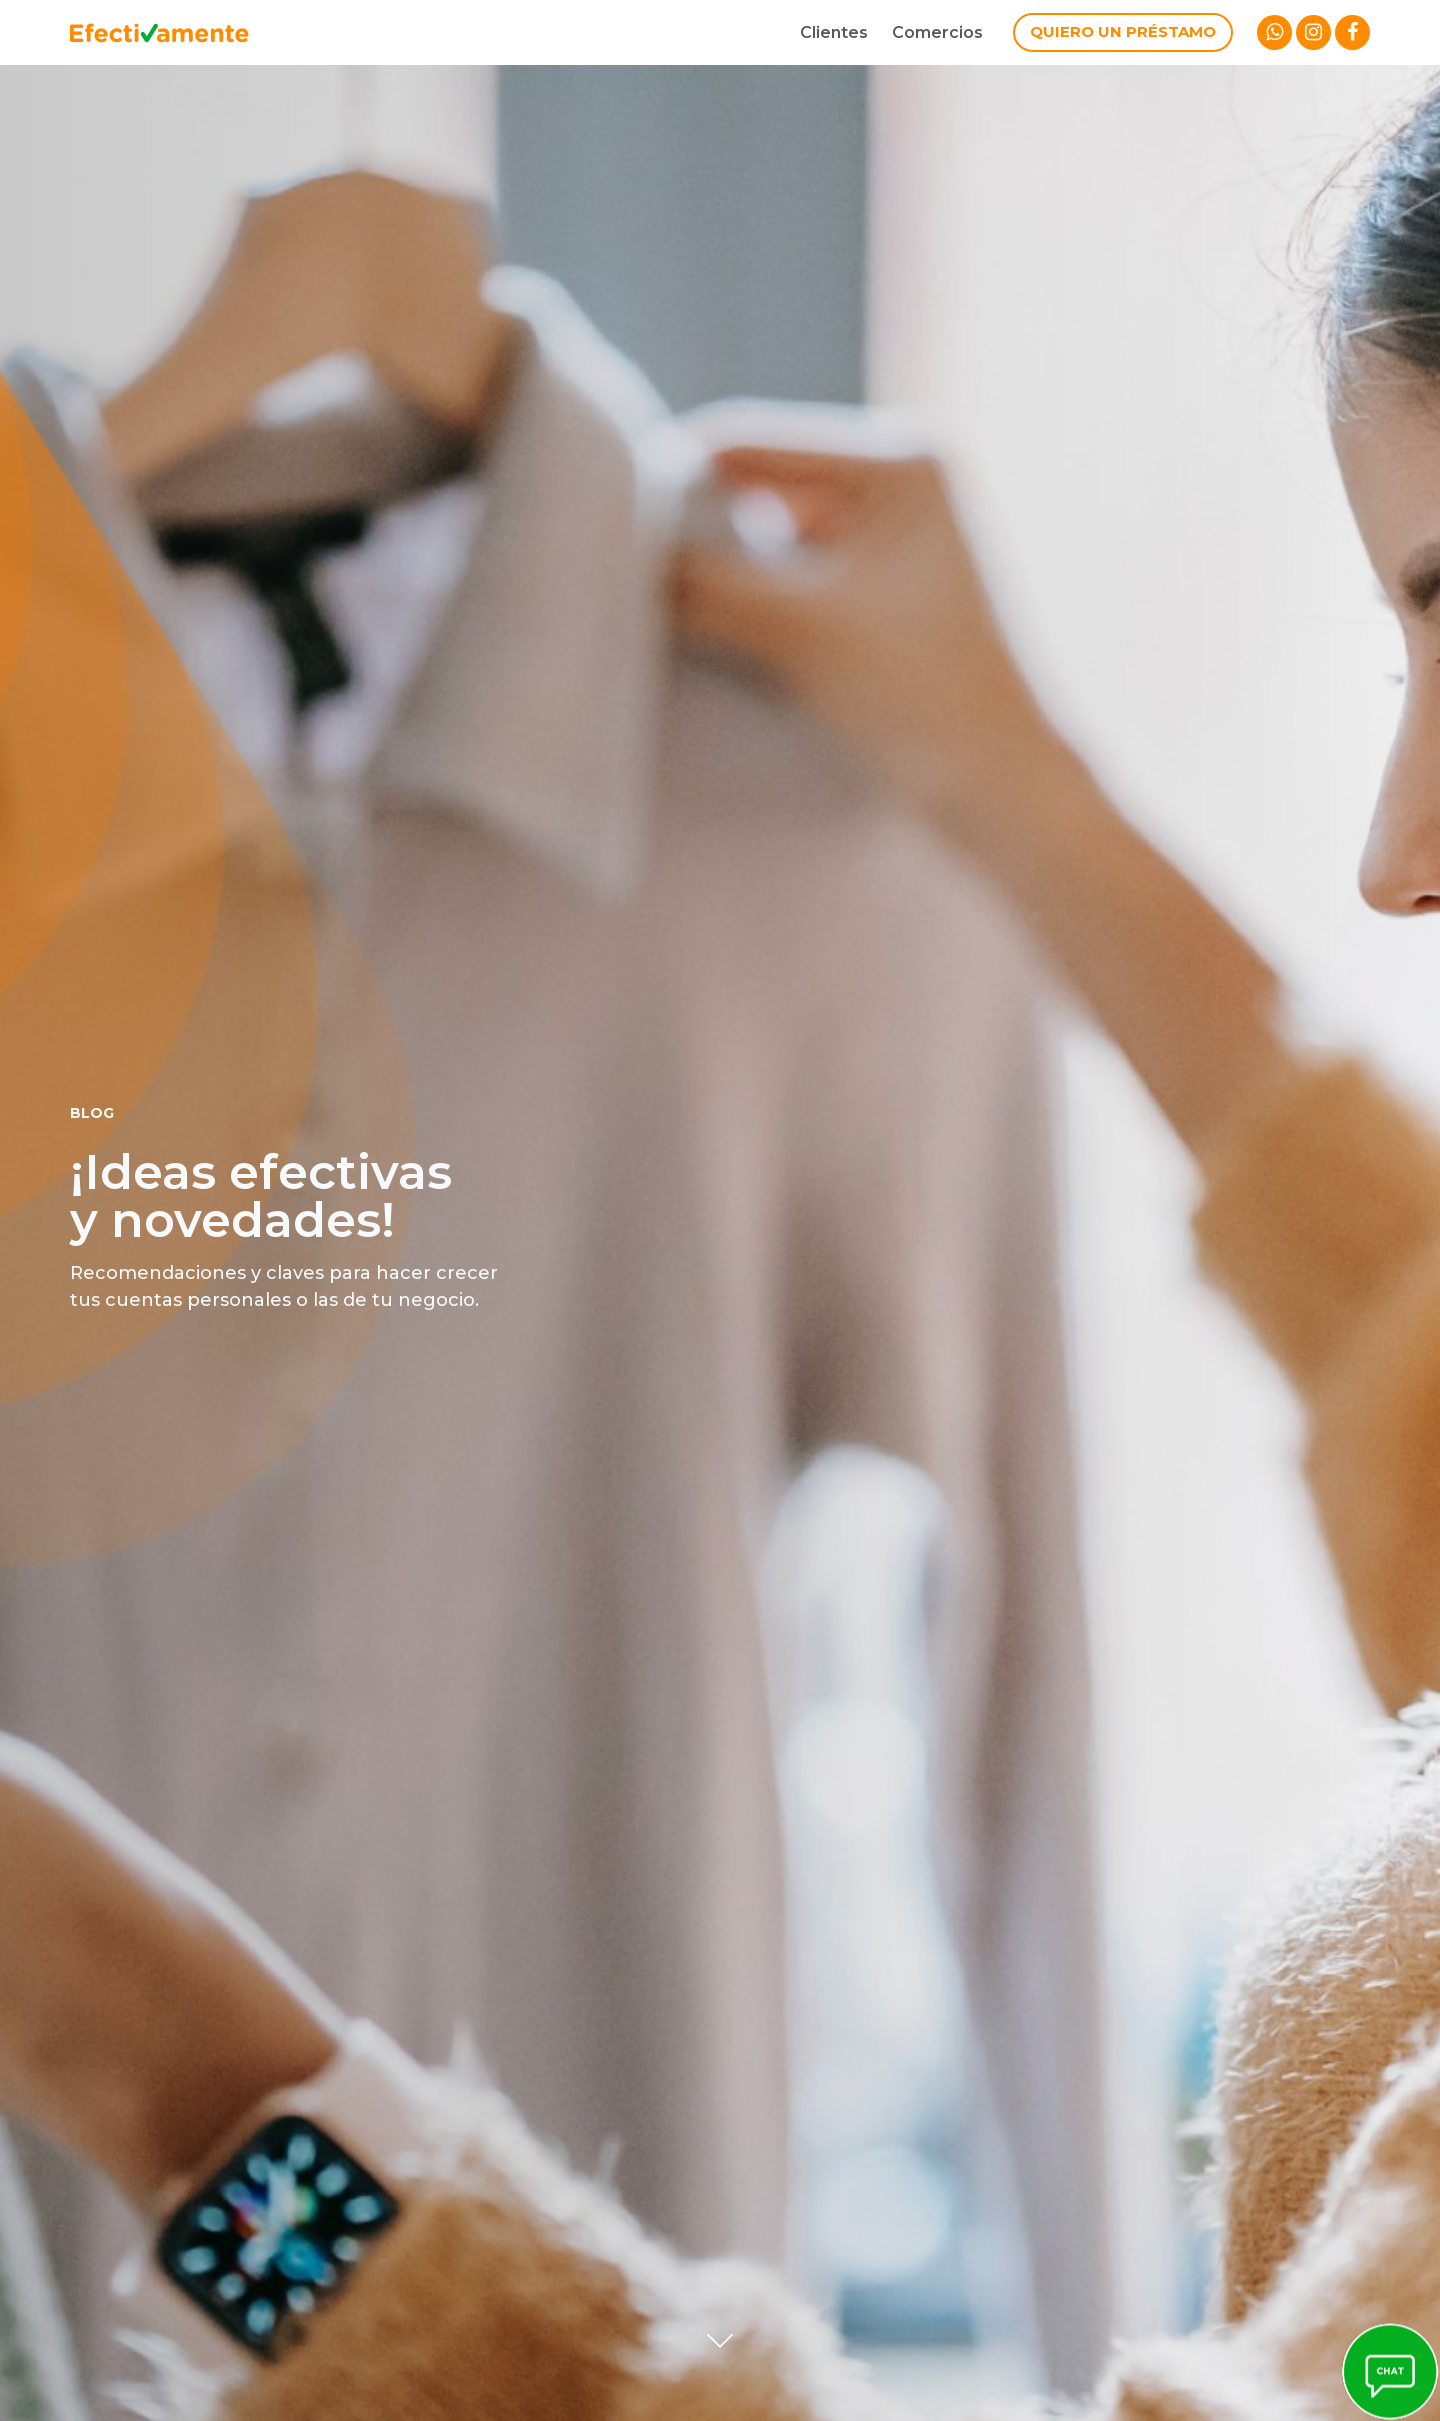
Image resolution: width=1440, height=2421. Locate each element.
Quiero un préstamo (1123, 31)
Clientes (834, 32)
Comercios (937, 32)
